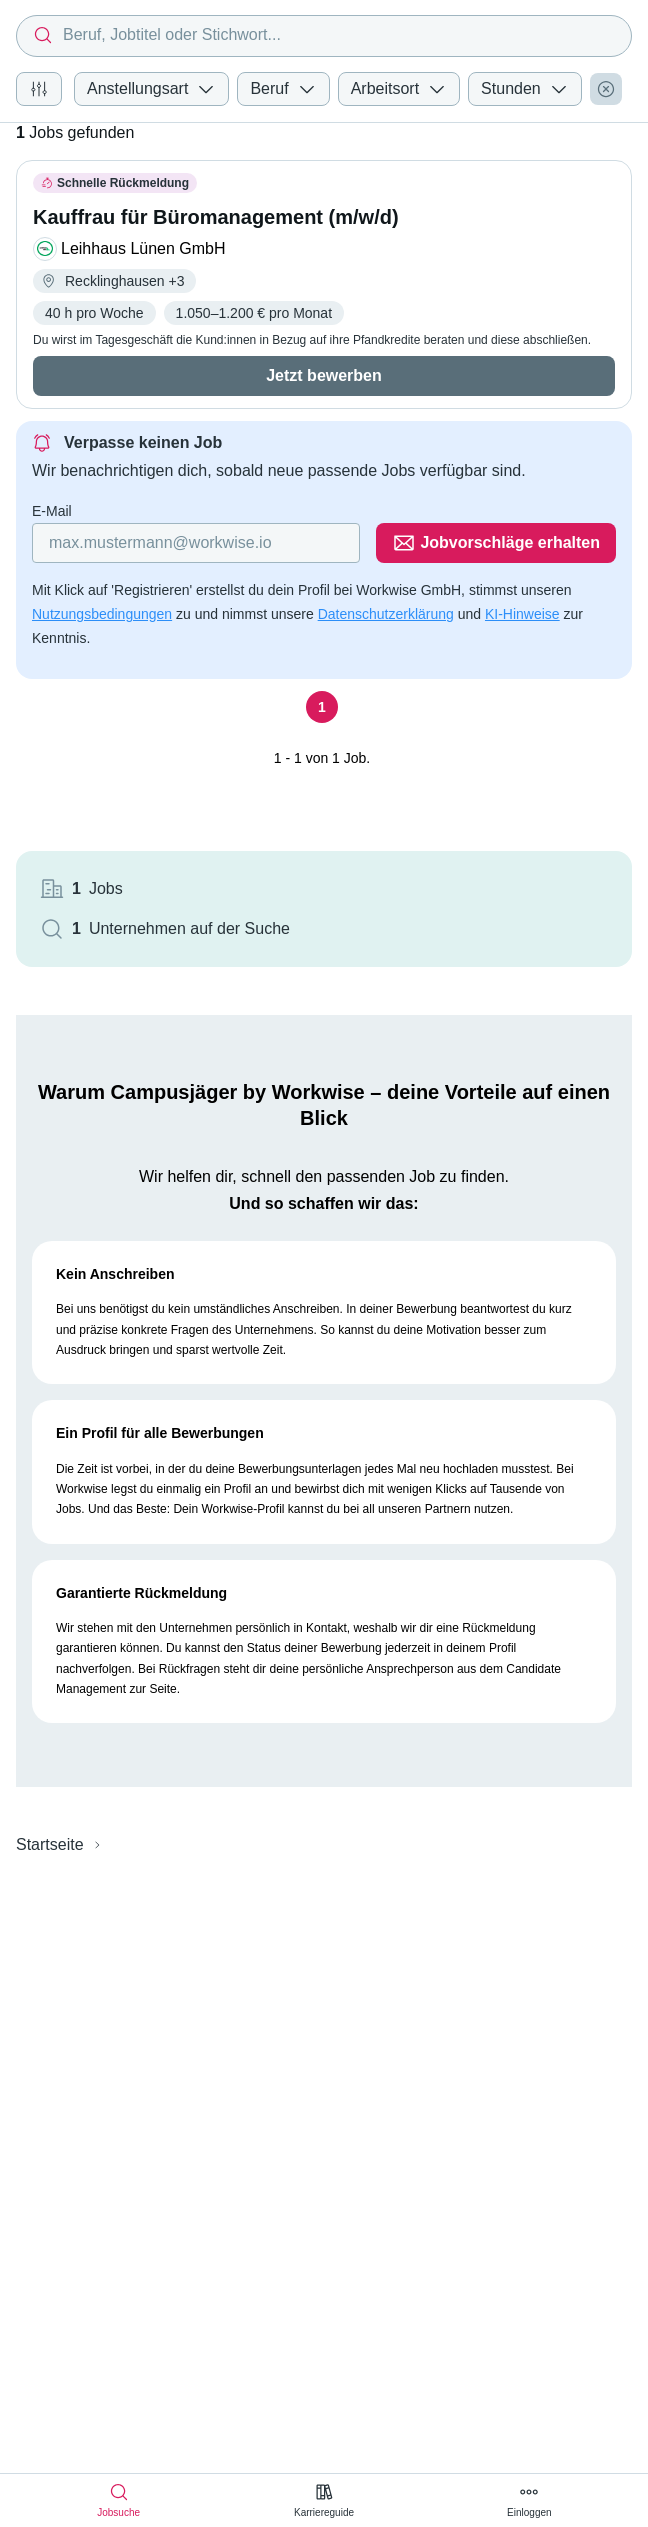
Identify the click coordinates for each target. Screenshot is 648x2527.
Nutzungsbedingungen (102, 614)
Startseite (50, 1844)
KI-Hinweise (522, 614)
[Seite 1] (322, 707)
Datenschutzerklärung (386, 614)
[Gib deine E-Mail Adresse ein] (196, 543)
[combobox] (324, 36)
